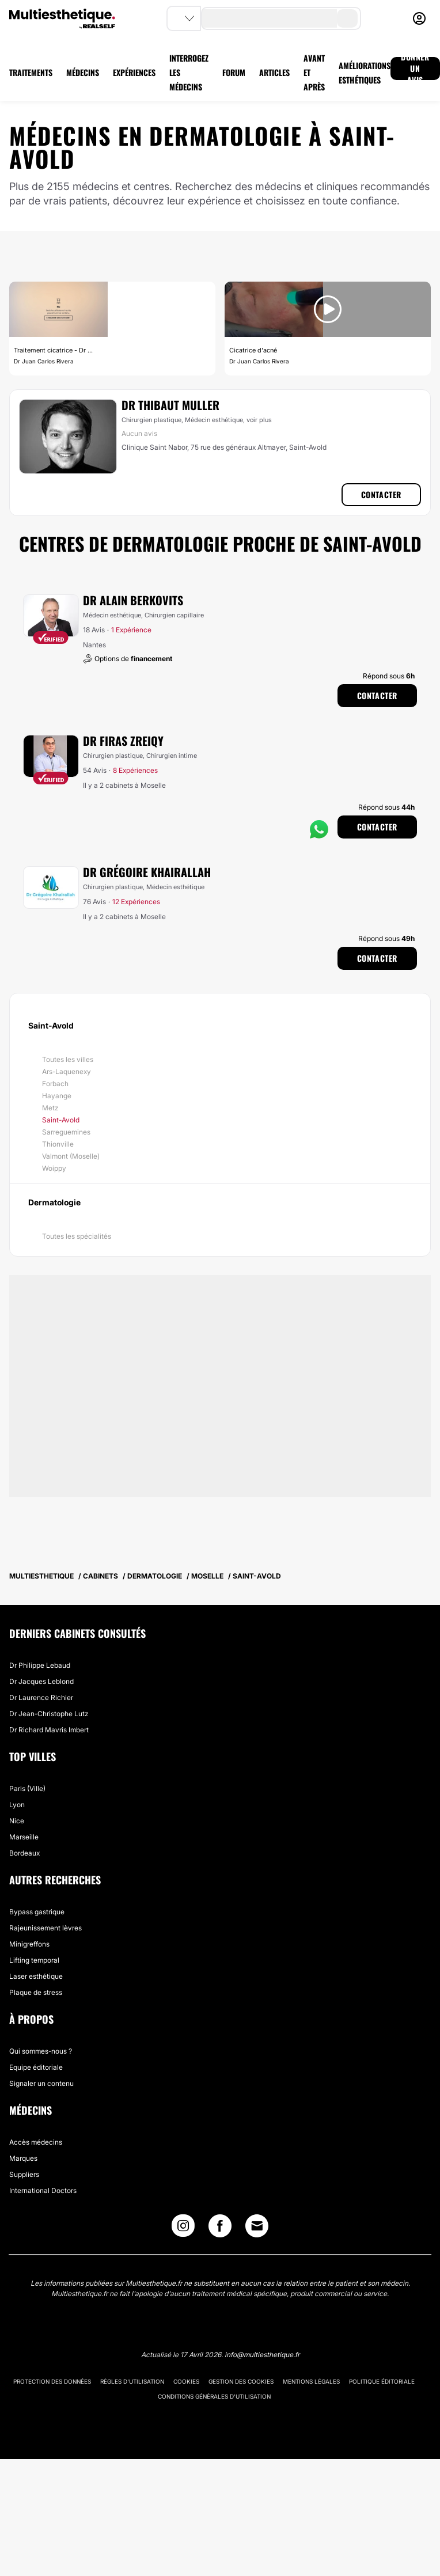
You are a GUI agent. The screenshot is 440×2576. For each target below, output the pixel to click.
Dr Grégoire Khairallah (147, 872)
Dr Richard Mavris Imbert (49, 1729)
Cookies (186, 2381)
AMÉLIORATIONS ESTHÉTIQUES (364, 72)
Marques (23, 2158)
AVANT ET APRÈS (314, 72)
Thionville (58, 1144)
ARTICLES (274, 72)
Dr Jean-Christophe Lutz (48, 1713)
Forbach (55, 1083)
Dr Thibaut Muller (170, 404)
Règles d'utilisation (132, 2381)
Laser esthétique (36, 1976)
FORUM (233, 72)
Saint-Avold (60, 1120)
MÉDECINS (82, 72)
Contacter (381, 494)
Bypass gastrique (37, 1911)
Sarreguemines (66, 1132)
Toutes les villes (67, 1059)
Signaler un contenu (41, 2083)
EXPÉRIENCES (134, 72)
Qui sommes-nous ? (40, 2051)
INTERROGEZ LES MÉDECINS (188, 72)
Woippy (54, 1168)
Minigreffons (29, 1944)
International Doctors (43, 2190)
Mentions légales (311, 2381)
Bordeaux (24, 1853)
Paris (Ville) (27, 1788)
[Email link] (256, 2225)
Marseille (24, 1837)
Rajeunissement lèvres (45, 1928)
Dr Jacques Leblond (41, 1681)
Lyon (17, 1804)
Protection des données (52, 2381)
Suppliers (24, 2174)
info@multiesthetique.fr (262, 2354)
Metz (50, 1107)
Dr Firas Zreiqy (123, 740)
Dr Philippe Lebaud (39, 1665)
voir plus (259, 420)
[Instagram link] (183, 2228)
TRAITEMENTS (30, 72)
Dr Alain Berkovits (133, 600)
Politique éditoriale (382, 2381)
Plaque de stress (35, 1992)
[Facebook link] (220, 2228)
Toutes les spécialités (76, 1236)
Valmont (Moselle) (71, 1156)
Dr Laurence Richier (41, 1697)
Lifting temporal (34, 1960)
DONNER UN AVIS (415, 68)
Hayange (56, 1095)
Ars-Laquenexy (66, 1071)
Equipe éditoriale (36, 2067)
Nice (16, 1820)
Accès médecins (35, 2142)
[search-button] (347, 18)
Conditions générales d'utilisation (214, 2396)
